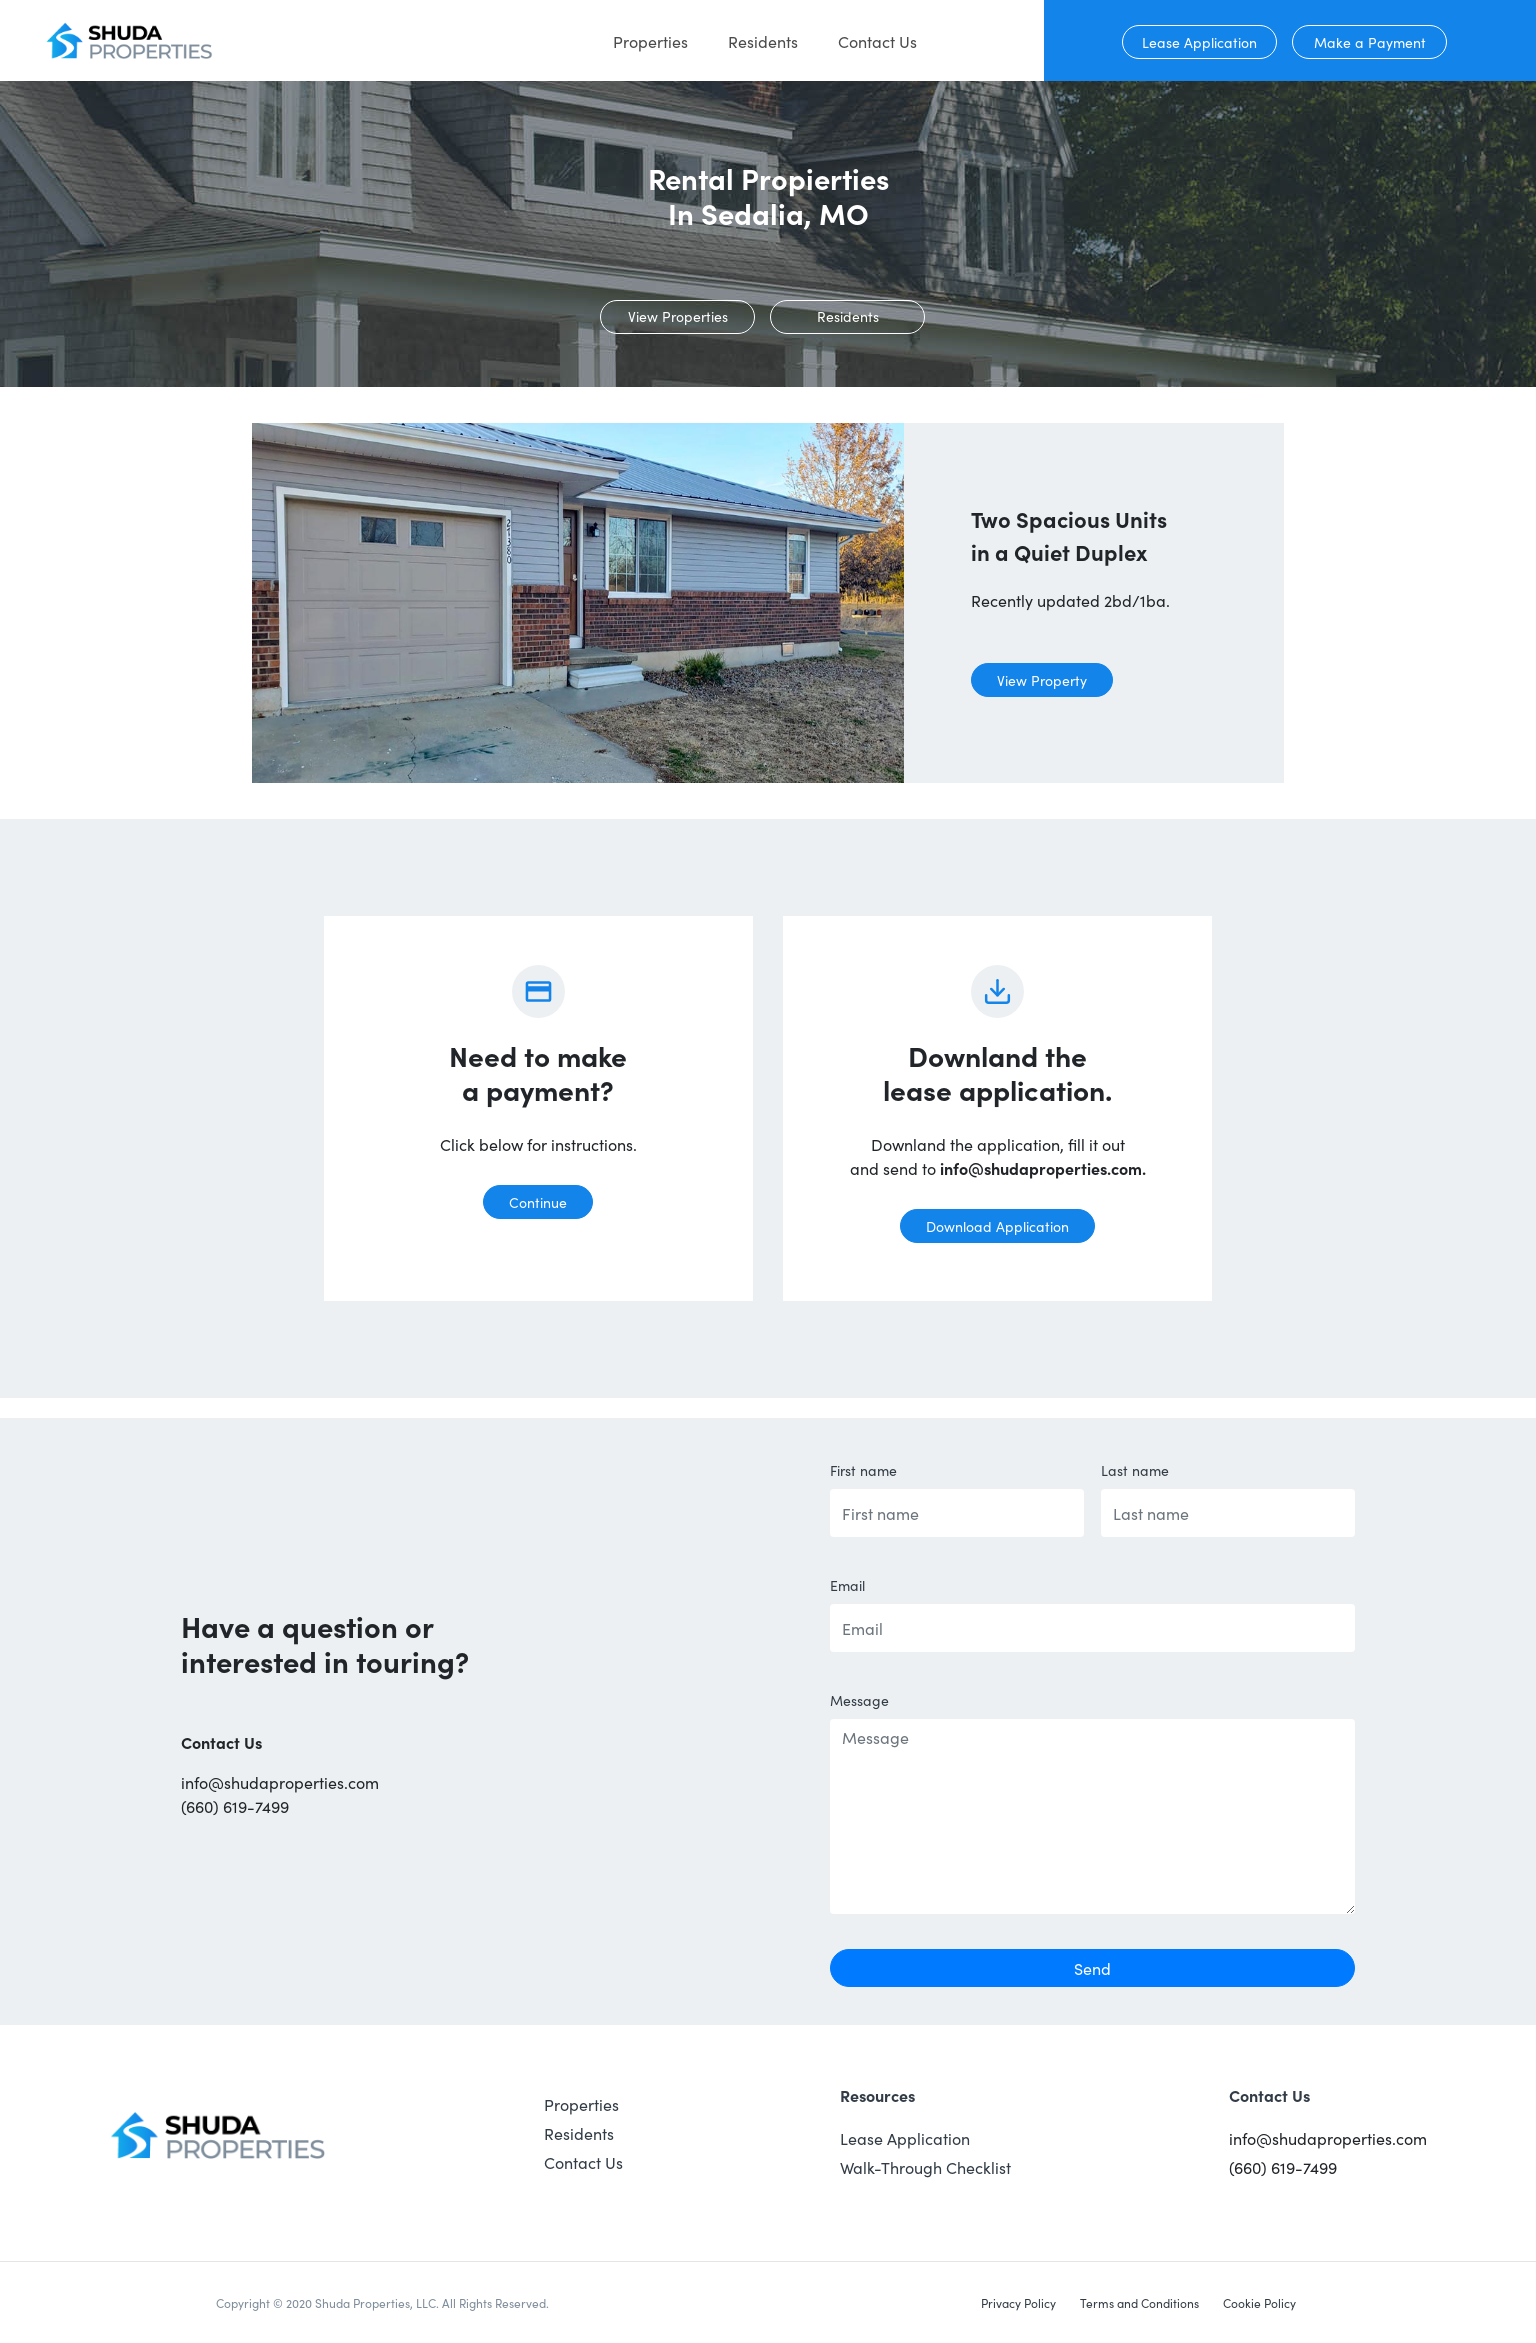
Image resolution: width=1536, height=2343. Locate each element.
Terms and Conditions (1139, 2302)
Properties (650, 41)
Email (847, 1585)
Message (859, 1700)
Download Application (997, 1226)
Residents (763, 41)
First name (863, 1470)
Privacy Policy (1018, 2302)
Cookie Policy (1259, 2302)
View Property (1042, 680)
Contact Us (877, 41)
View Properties (678, 316)
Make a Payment (1370, 42)
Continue (538, 1202)
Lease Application (1199, 42)
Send (1092, 1968)
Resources (877, 2095)
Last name (1135, 1470)
